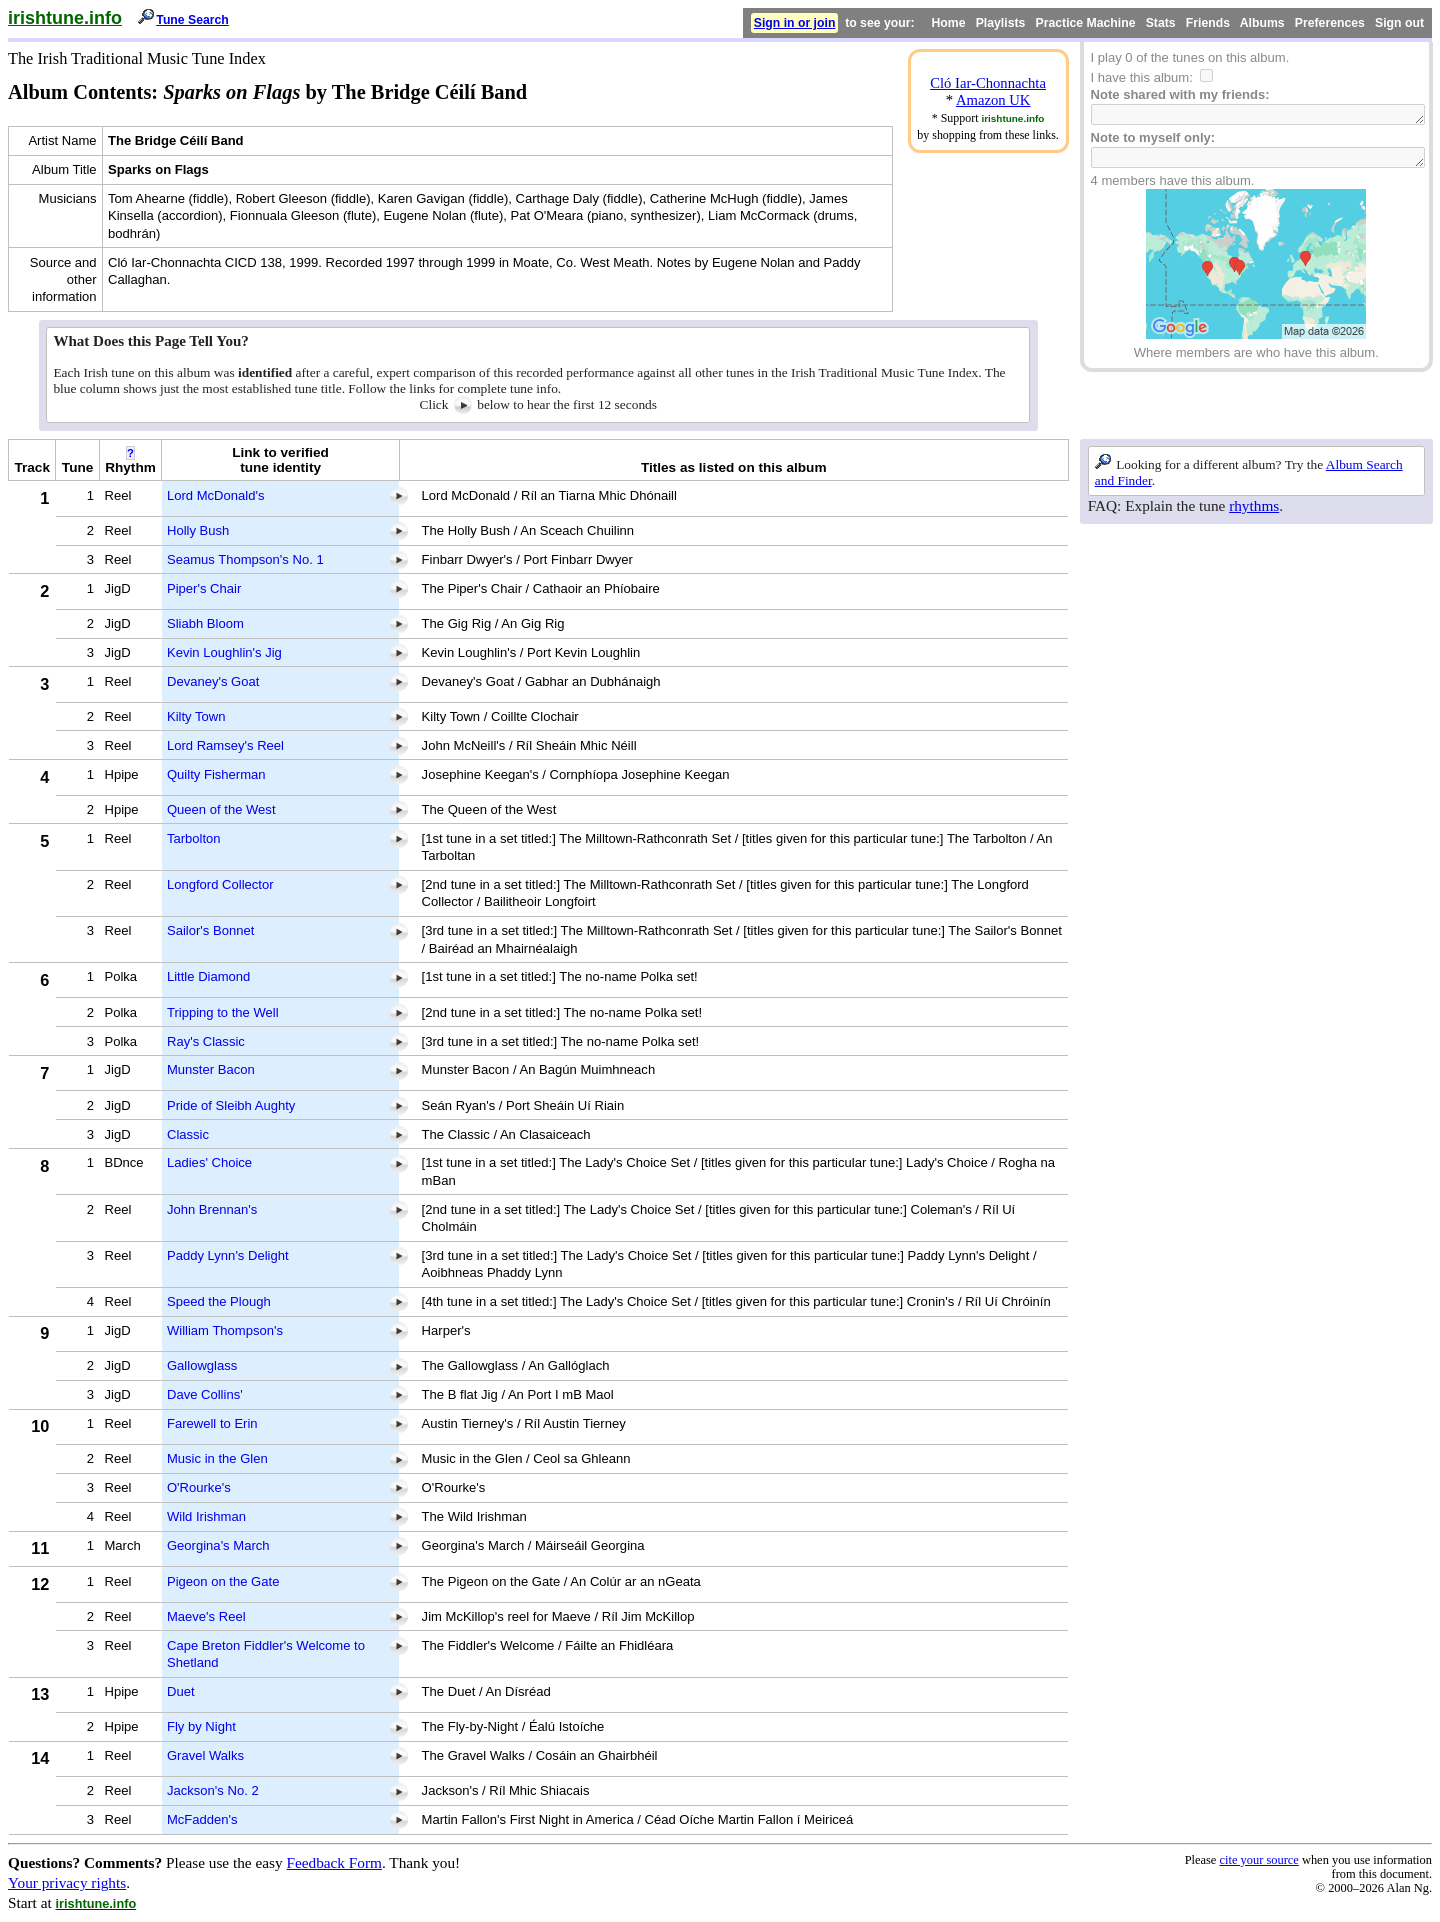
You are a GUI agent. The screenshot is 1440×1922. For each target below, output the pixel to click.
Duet (181, 1691)
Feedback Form (334, 1862)
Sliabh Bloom (205, 623)
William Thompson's (225, 1330)
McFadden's (202, 1819)
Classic (188, 1134)
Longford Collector (220, 884)
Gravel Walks (205, 1755)
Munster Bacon (211, 1069)
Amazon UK (993, 100)
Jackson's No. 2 (213, 1790)
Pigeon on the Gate (223, 1581)
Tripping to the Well (223, 1012)
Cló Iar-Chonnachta (988, 83)
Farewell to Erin (212, 1423)
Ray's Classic (206, 1041)
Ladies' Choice (209, 1162)
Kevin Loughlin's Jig (224, 652)
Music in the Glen (217, 1458)
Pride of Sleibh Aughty (231, 1105)
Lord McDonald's (216, 495)
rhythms (1254, 505)
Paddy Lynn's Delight (228, 1255)
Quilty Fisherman (216, 774)
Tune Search (192, 20)
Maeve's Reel (206, 1616)
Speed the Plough (219, 1301)
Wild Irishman (206, 1516)
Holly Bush (198, 530)
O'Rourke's (199, 1487)
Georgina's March (218, 1545)
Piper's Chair (204, 588)
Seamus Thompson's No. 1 (245, 559)
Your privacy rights (67, 1882)
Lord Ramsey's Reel (225, 745)
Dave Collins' (205, 1394)
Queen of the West (221, 809)
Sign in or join (795, 23)
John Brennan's (212, 1209)
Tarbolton (194, 838)
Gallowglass (202, 1365)
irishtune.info (65, 18)
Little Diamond (208, 976)
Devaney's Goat (213, 681)
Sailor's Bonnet (210, 930)
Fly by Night (201, 1726)
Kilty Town (196, 716)
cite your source (1258, 1860)
